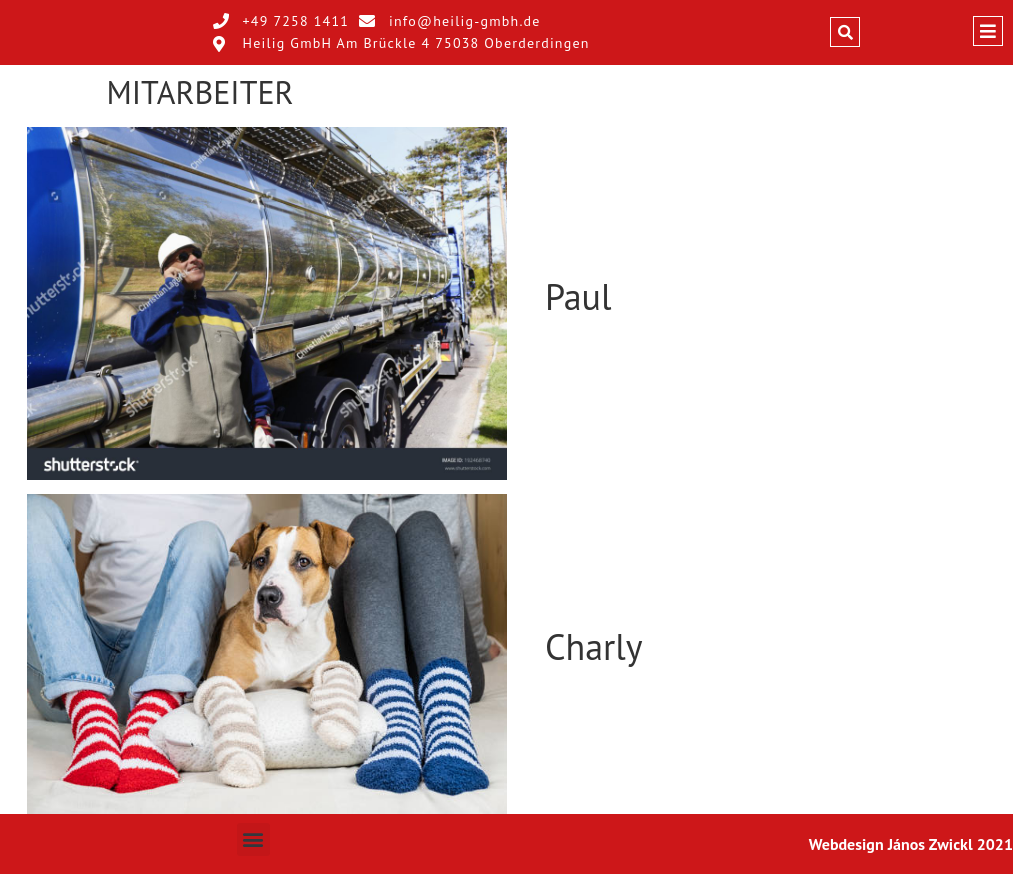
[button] (845, 32)
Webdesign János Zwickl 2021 (911, 844)
